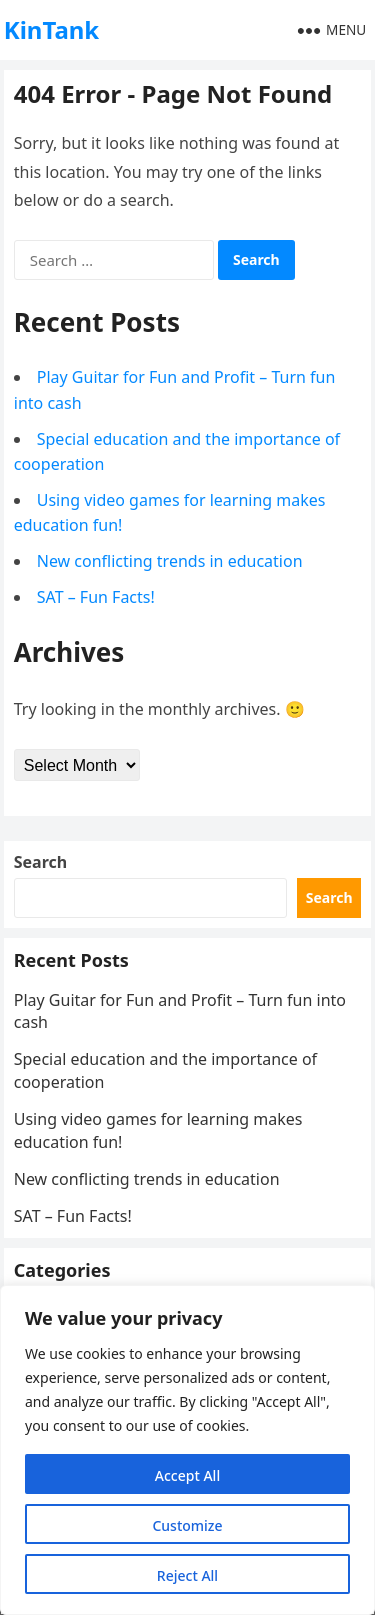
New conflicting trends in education (170, 561)
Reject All (187, 1575)
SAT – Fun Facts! (96, 597)
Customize (187, 1525)
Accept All (187, 1475)
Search (40, 862)
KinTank (52, 29)
